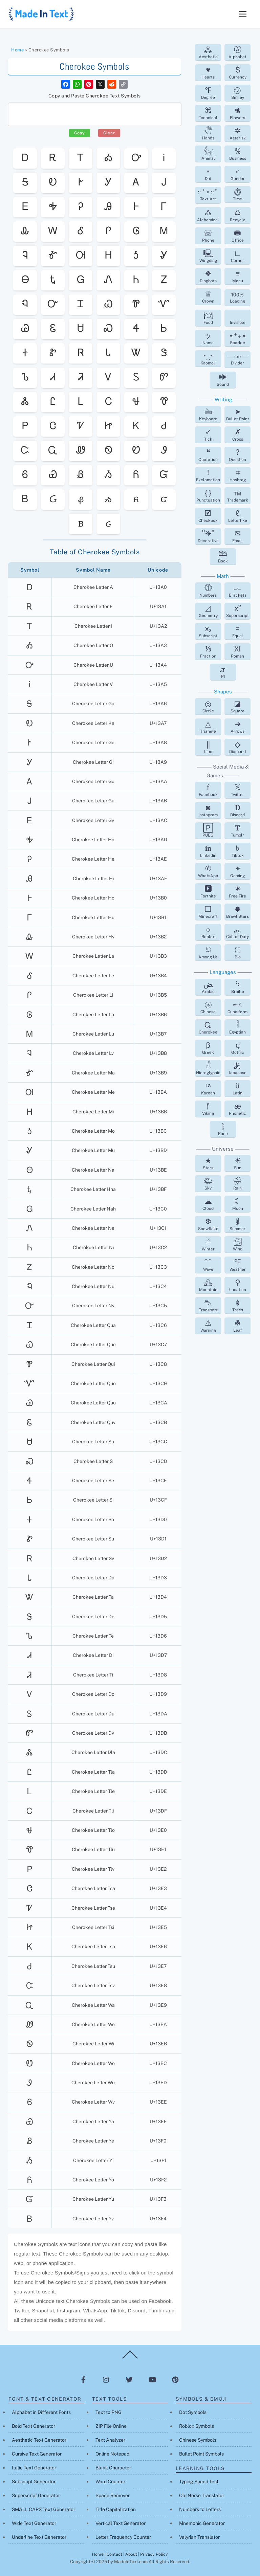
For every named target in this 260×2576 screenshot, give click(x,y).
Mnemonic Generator (202, 2523)
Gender (238, 174)
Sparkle (237, 338)
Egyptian (237, 1027)
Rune (223, 1129)
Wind (237, 1244)
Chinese (208, 1007)
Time (237, 194)
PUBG (208, 830)
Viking (208, 1109)
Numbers (208, 590)
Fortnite (208, 891)
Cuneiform (237, 1007)
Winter (208, 1244)
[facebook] (83, 2379)
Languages (223, 972)
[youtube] (152, 2379)
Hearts (208, 72)
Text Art (208, 194)
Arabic (208, 987)
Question (237, 455)
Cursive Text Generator (37, 2454)
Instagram (208, 810)
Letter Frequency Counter (123, 2537)
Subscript (208, 631)
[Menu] (243, 14)
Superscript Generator (36, 2495)
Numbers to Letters (200, 2509)
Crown (208, 296)
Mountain (208, 1285)
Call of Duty (237, 932)
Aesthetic (208, 52)
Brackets (237, 590)
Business (237, 154)
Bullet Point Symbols (201, 2454)
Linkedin (208, 851)
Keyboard (208, 414)
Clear (109, 133)
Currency (237, 72)
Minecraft (208, 912)
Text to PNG (108, 2412)
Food (208, 318)
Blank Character (113, 2467)
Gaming (237, 871)
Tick (208, 434)
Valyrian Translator (199, 2537)
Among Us (208, 952)
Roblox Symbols (196, 2426)
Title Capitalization (115, 2509)
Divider (237, 360)
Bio (238, 952)
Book (223, 556)
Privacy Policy (154, 2554)
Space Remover (112, 2495)
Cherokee (208, 1027)
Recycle (237, 215)
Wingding (208, 256)
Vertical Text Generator (120, 2523)
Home (17, 49)
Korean (208, 1088)
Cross (237, 434)
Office (238, 235)
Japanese (237, 1068)
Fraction (208, 651)
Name (208, 338)
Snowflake (208, 1224)
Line (208, 747)
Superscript (237, 611)
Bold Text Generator (33, 2426)
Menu (237, 276)
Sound (223, 380)
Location (237, 1285)
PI (222, 672)
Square (237, 706)
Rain (237, 1183)
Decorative (208, 536)
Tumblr (237, 830)
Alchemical (208, 215)
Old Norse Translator (201, 2495)
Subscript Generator (34, 2481)
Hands (208, 133)
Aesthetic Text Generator (39, 2440)
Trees (237, 1305)
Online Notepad (112, 2454)
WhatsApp (208, 871)
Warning (208, 1325)
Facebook (208, 790)
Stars (208, 1163)
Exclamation (208, 475)
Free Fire (237, 891)
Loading (237, 298)
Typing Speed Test (198, 2481)
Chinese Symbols (197, 2440)
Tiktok (238, 851)
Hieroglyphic (208, 1068)
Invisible (237, 322)
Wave (208, 1265)
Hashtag (238, 475)
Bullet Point (237, 414)
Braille (237, 987)
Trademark (237, 495)
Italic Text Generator (34, 2467)
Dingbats (208, 276)
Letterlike (237, 516)
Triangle (208, 726)
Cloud (208, 1204)
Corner (237, 256)
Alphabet (237, 52)
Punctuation (208, 495)
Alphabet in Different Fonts (41, 2412)
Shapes (223, 691)
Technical (208, 113)
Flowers (237, 113)
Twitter (237, 790)
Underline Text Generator (39, 2537)
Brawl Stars (237, 912)
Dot (208, 174)
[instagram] (106, 2379)
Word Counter (110, 2481)
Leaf (237, 1325)
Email (237, 536)
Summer (237, 1224)
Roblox (208, 932)
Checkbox (208, 516)
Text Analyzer (110, 2440)
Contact (114, 2554)
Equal (237, 631)
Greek (208, 1048)
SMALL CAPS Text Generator (43, 2509)
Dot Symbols (193, 2412)
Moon (237, 1204)
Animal (208, 154)
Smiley (237, 93)
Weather (238, 1265)
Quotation (208, 455)
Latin (237, 1088)
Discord (237, 810)
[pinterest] (175, 2379)
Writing (223, 399)
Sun (237, 1163)
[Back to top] (130, 2358)
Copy (79, 133)
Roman (237, 651)
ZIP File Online (111, 2426)
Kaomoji (208, 358)
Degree (208, 93)
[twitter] (129, 2379)
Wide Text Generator (34, 2523)
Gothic (237, 1048)
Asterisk (238, 133)
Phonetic (237, 1109)
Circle (208, 706)
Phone (208, 235)
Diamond (237, 747)
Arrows (237, 726)
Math (223, 576)
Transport (208, 1305)
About (131, 2554)
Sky (208, 1183)
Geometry (208, 611)
